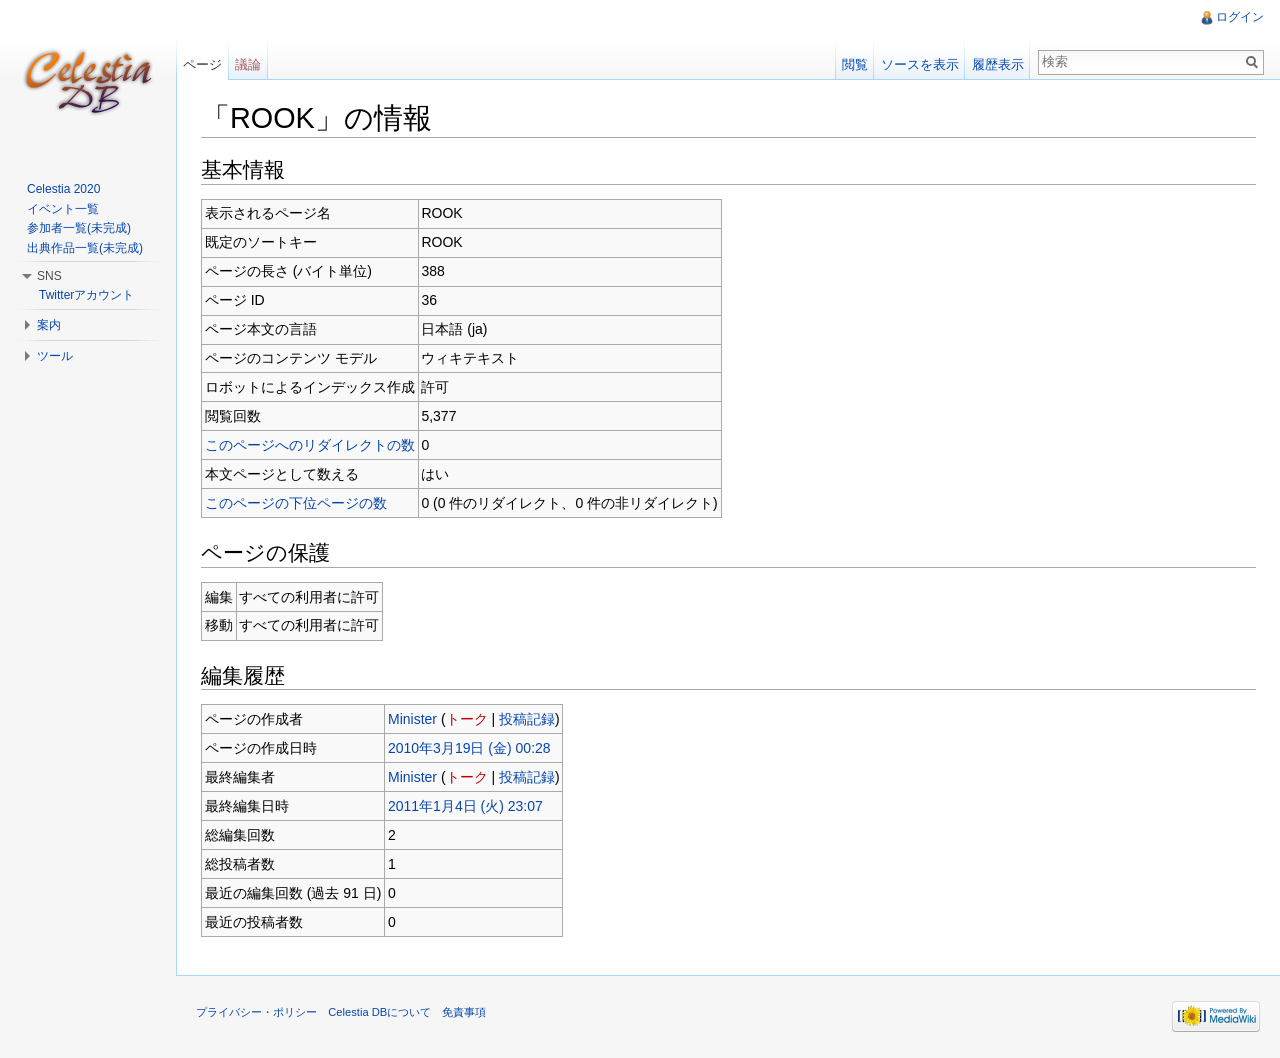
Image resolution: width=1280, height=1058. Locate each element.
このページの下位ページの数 (296, 503)
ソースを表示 (920, 64)
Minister (412, 719)
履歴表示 (998, 64)
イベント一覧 (63, 209)
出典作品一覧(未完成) (85, 248)
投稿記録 (527, 719)
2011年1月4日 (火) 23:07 (465, 806)
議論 (248, 64)
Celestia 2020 (63, 189)
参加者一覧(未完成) (79, 228)
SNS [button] (49, 276)
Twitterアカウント (86, 295)
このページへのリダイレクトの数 (310, 445)
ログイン (1240, 17)
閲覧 (855, 64)
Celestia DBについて (379, 1012)
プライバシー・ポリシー (256, 1012)
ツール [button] (55, 356)
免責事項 (464, 1012)
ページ (202, 64)
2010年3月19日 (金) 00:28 (469, 748)
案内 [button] (49, 325)
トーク (467, 719)
